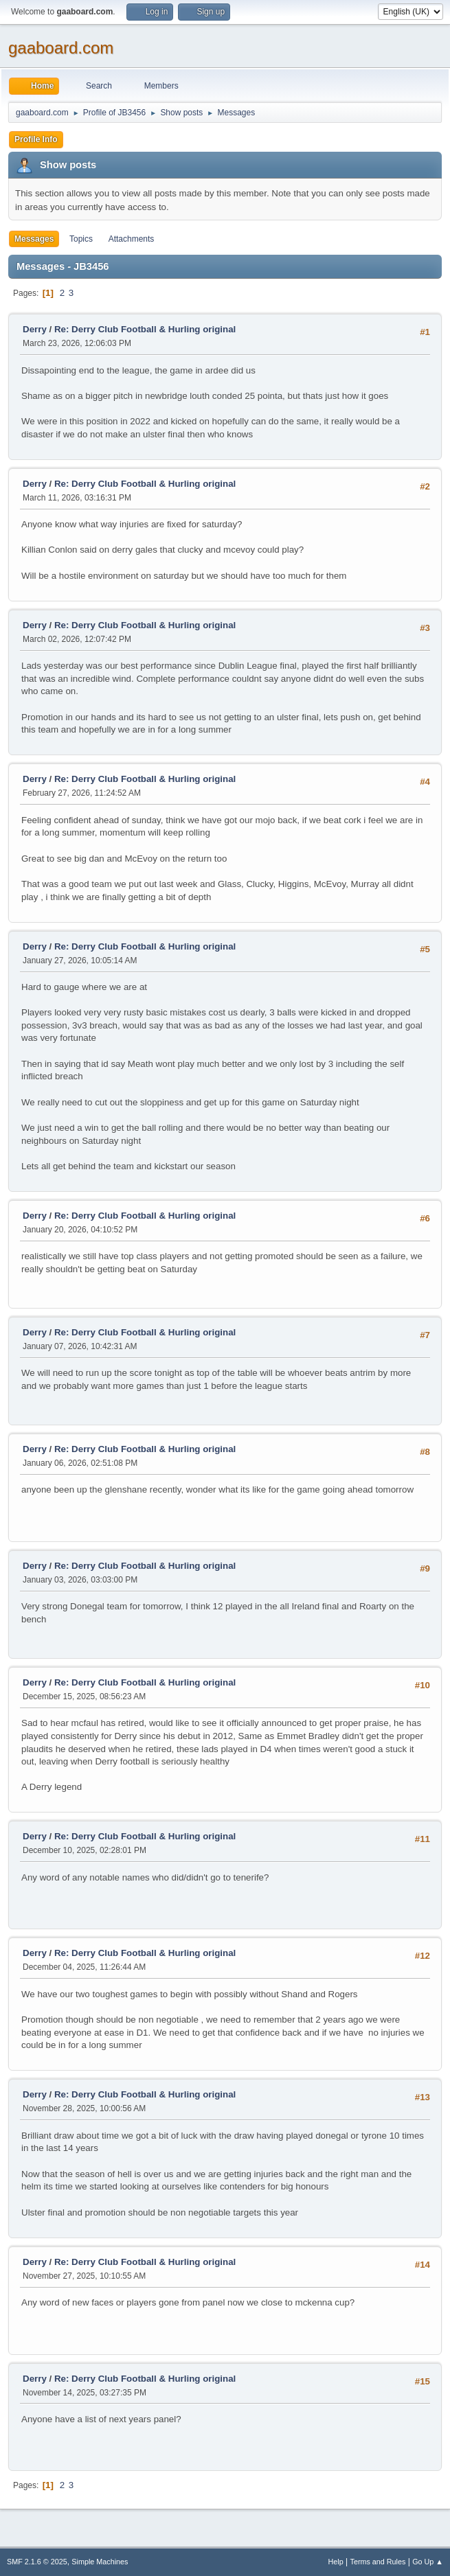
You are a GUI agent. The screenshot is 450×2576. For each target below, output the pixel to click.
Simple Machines (99, 2561)
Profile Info (36, 139)
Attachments (132, 239)
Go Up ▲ (427, 2561)
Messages (34, 239)
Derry (35, 329)
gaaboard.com (60, 47)
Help (336, 2561)
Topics (81, 239)
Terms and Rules (378, 2561)
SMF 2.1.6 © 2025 (37, 2561)
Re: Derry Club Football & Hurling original (145, 329)
